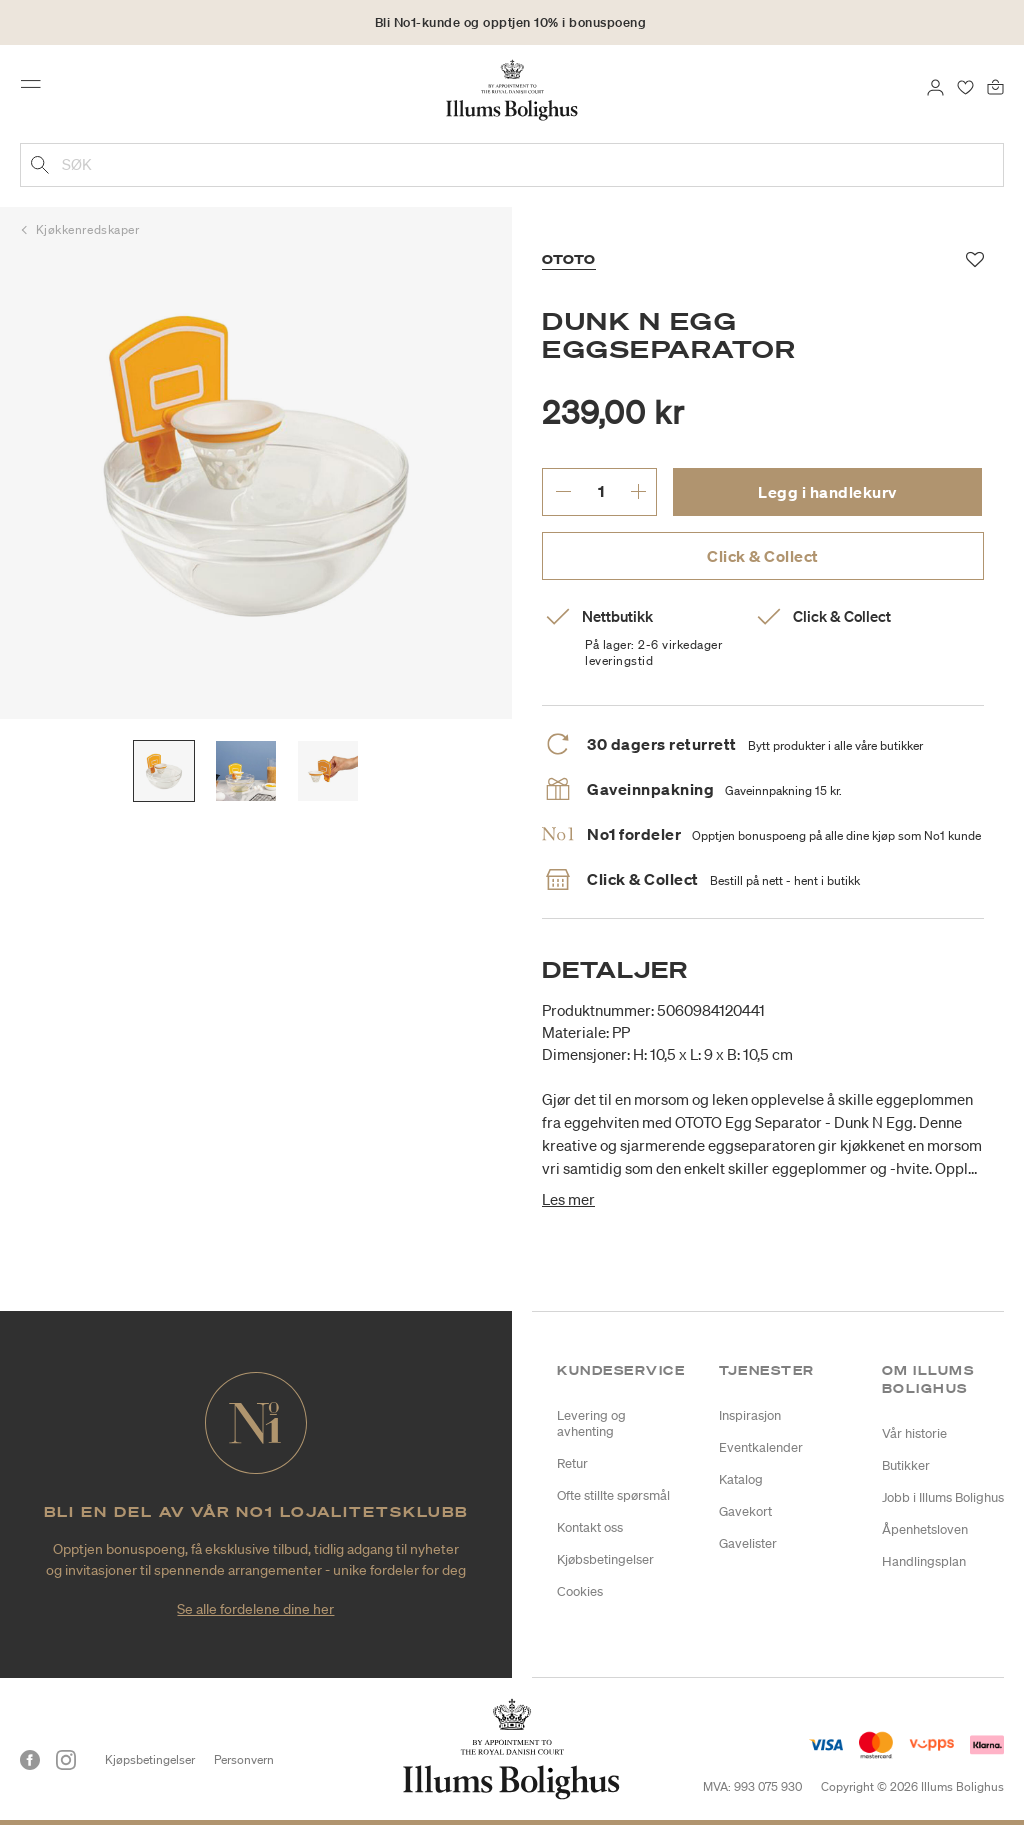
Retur (572, 1463)
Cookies (580, 1591)
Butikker (906, 1465)
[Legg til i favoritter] (975, 260)
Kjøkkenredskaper (88, 229)
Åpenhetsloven (925, 1529)
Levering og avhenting (591, 1423)
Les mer (568, 1199)
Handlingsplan (924, 1561)
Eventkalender (761, 1447)
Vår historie (914, 1433)
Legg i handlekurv (827, 492)
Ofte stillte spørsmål (613, 1495)
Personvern (244, 1759)
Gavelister (748, 1543)
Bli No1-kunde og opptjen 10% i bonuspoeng (511, 22)
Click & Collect (763, 556)
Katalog (741, 1479)
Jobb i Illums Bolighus (943, 1497)
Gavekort (745, 1511)
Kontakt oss (590, 1527)
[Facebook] (30, 1760)
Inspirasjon (750, 1415)
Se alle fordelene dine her (255, 1609)
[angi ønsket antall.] (600, 491)
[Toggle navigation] (37, 89)
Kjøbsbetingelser (605, 1559)
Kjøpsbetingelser (150, 1759)
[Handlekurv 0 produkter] (995, 86)
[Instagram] (66, 1760)
